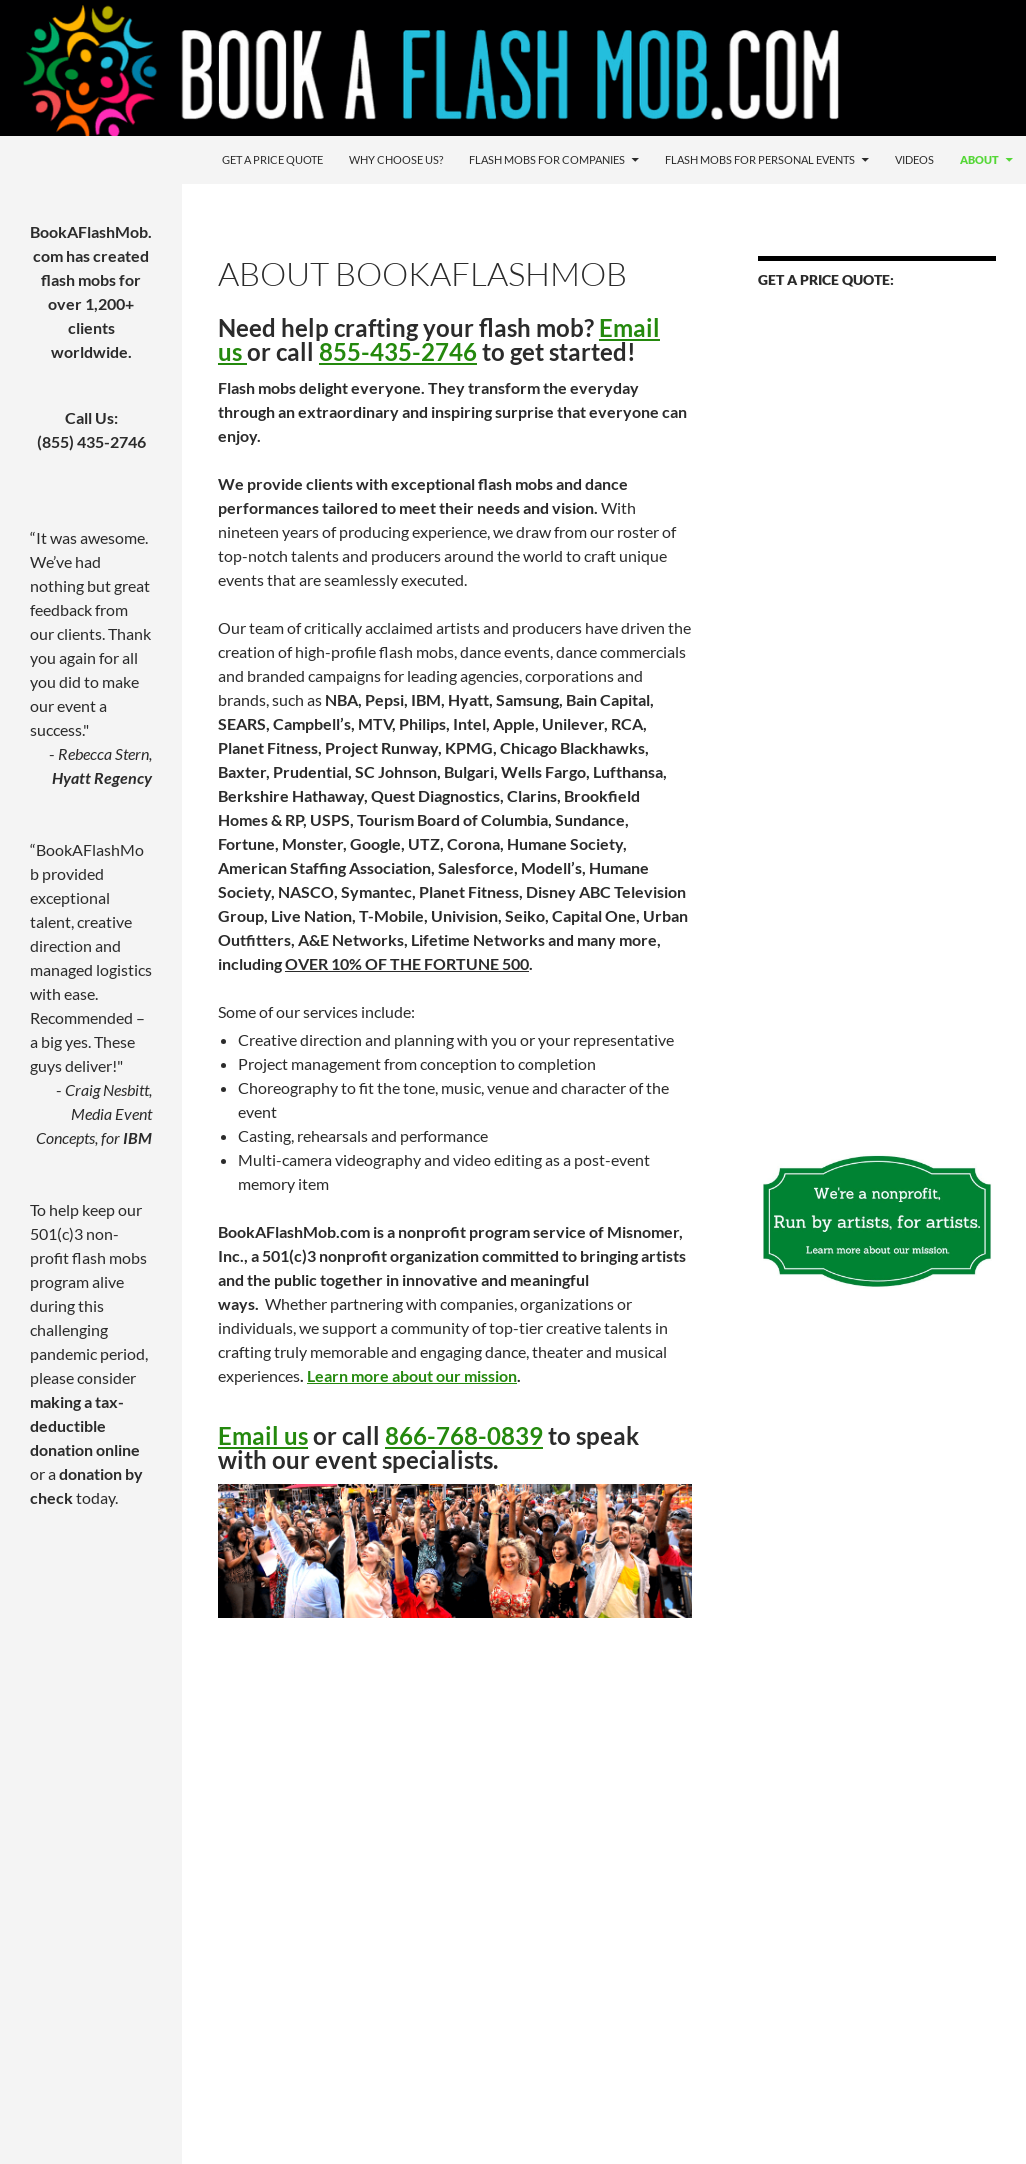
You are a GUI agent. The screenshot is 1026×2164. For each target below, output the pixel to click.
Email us (263, 1435)
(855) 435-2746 (91, 441)
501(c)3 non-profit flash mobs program (88, 1257)
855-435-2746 (398, 351)
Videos (914, 159)
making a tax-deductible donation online (85, 1425)
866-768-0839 (464, 1435)
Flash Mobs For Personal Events (760, 159)
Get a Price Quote (272, 159)
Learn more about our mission (412, 1375)
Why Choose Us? (396, 159)
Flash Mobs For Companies (547, 159)
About (979, 159)
